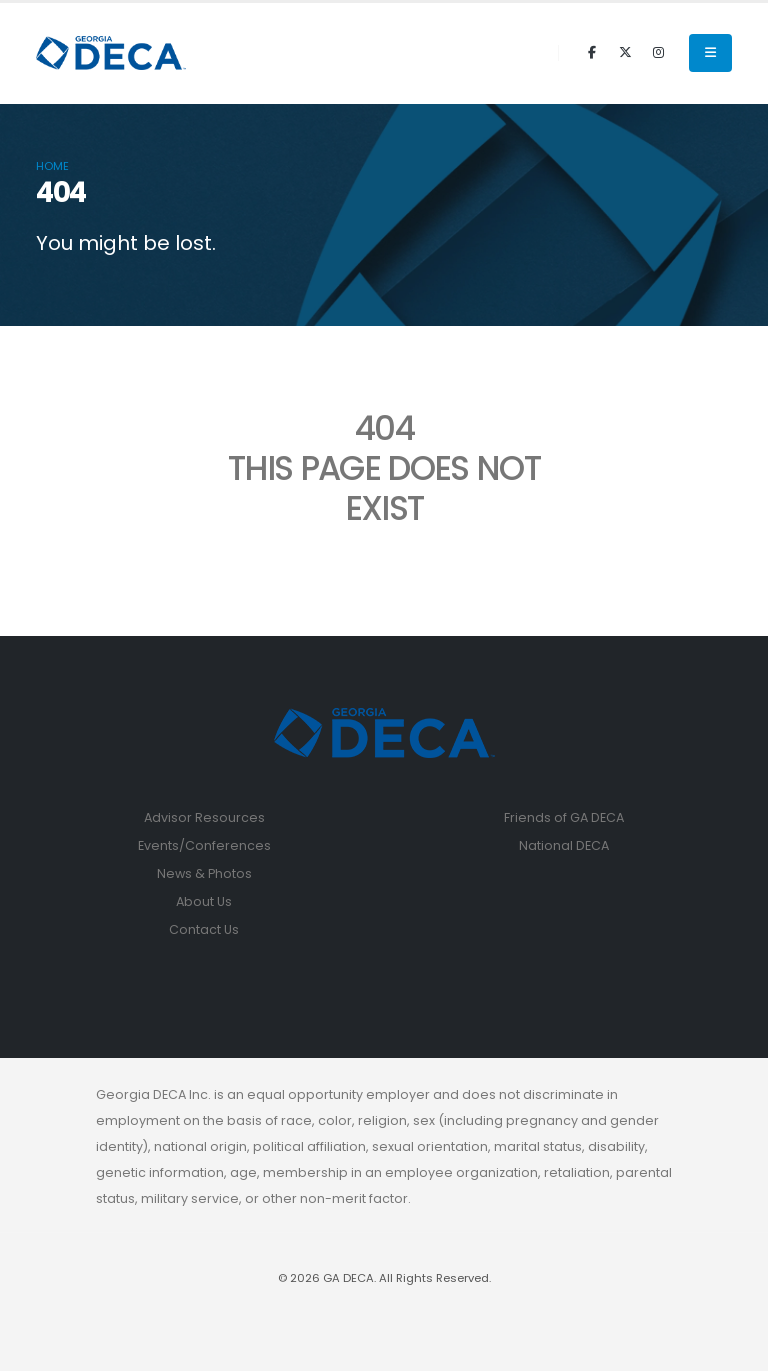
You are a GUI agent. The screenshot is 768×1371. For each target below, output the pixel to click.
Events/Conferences (204, 845)
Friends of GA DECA (564, 817)
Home (52, 166)
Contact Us (204, 929)
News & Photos (204, 873)
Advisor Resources (204, 817)
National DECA (564, 845)
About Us (204, 901)
